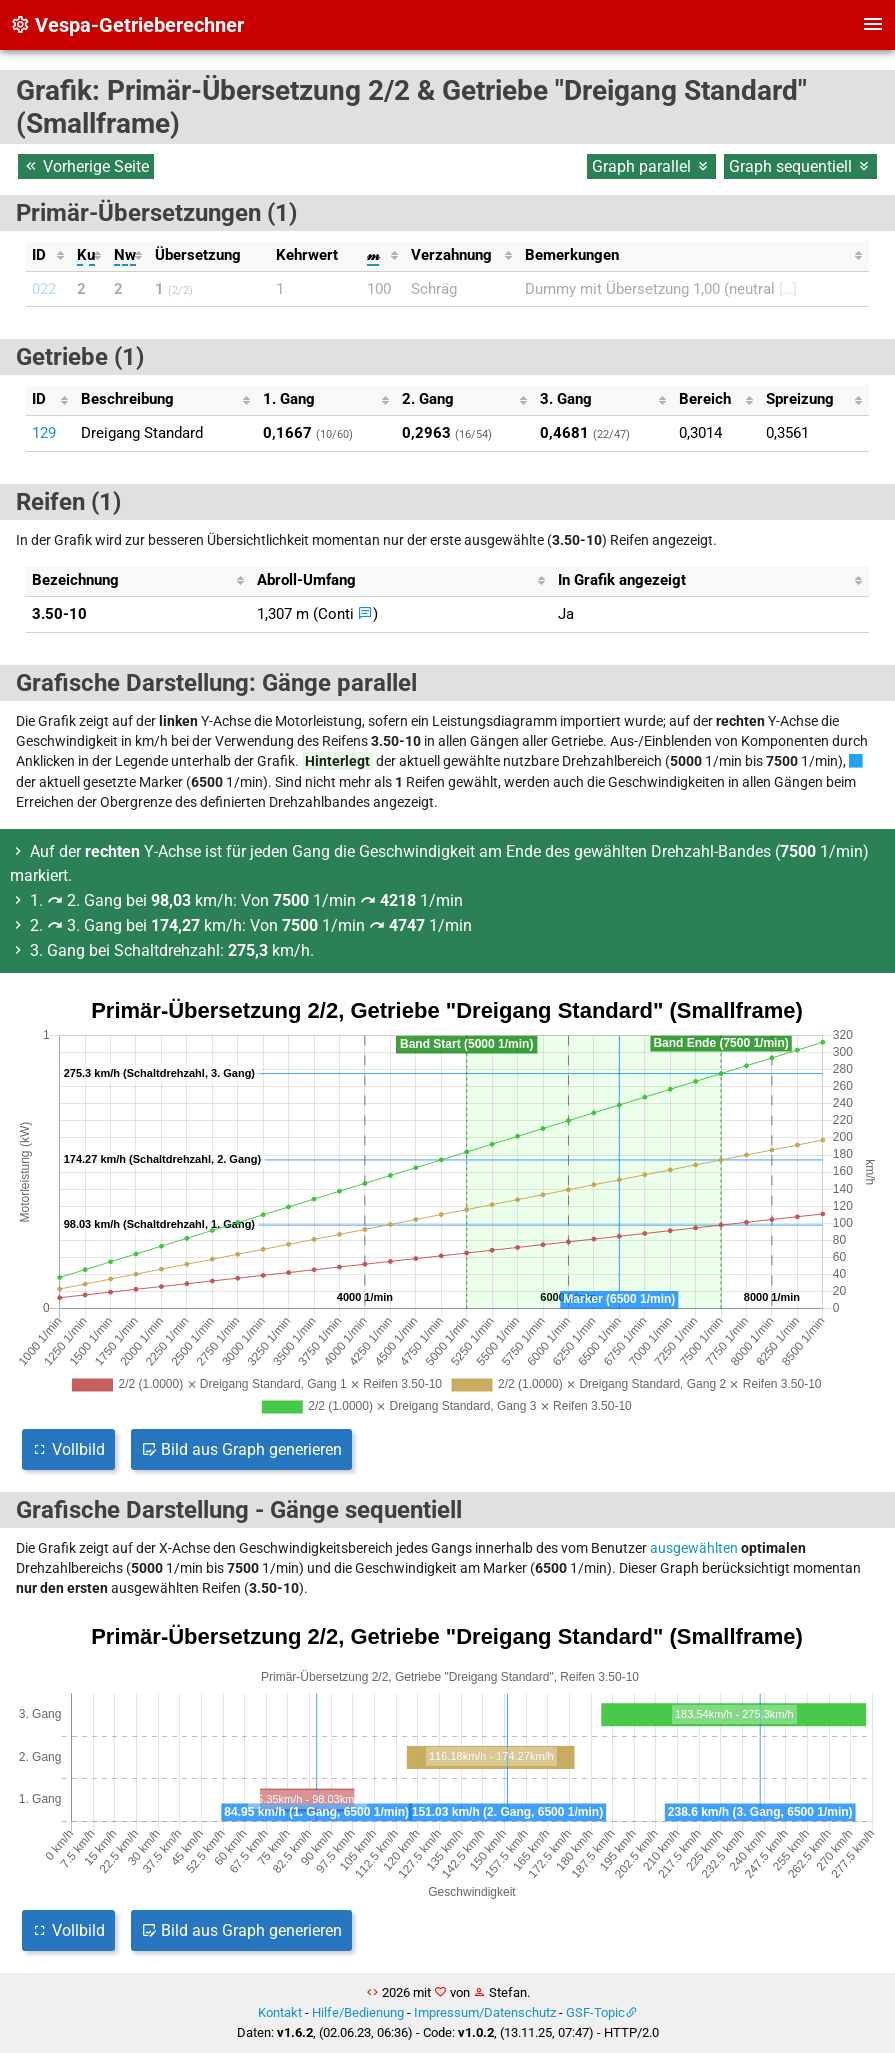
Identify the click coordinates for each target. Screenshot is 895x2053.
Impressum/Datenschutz (485, 2012)
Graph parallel (651, 166)
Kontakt (280, 2012)
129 (44, 433)
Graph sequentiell (800, 166)
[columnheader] (48, 256)
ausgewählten (694, 1548)
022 (44, 289)
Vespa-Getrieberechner (127, 25)
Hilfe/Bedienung (358, 2012)
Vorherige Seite (86, 166)
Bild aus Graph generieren (241, 1449)
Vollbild (68, 1449)
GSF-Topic (595, 2012)
